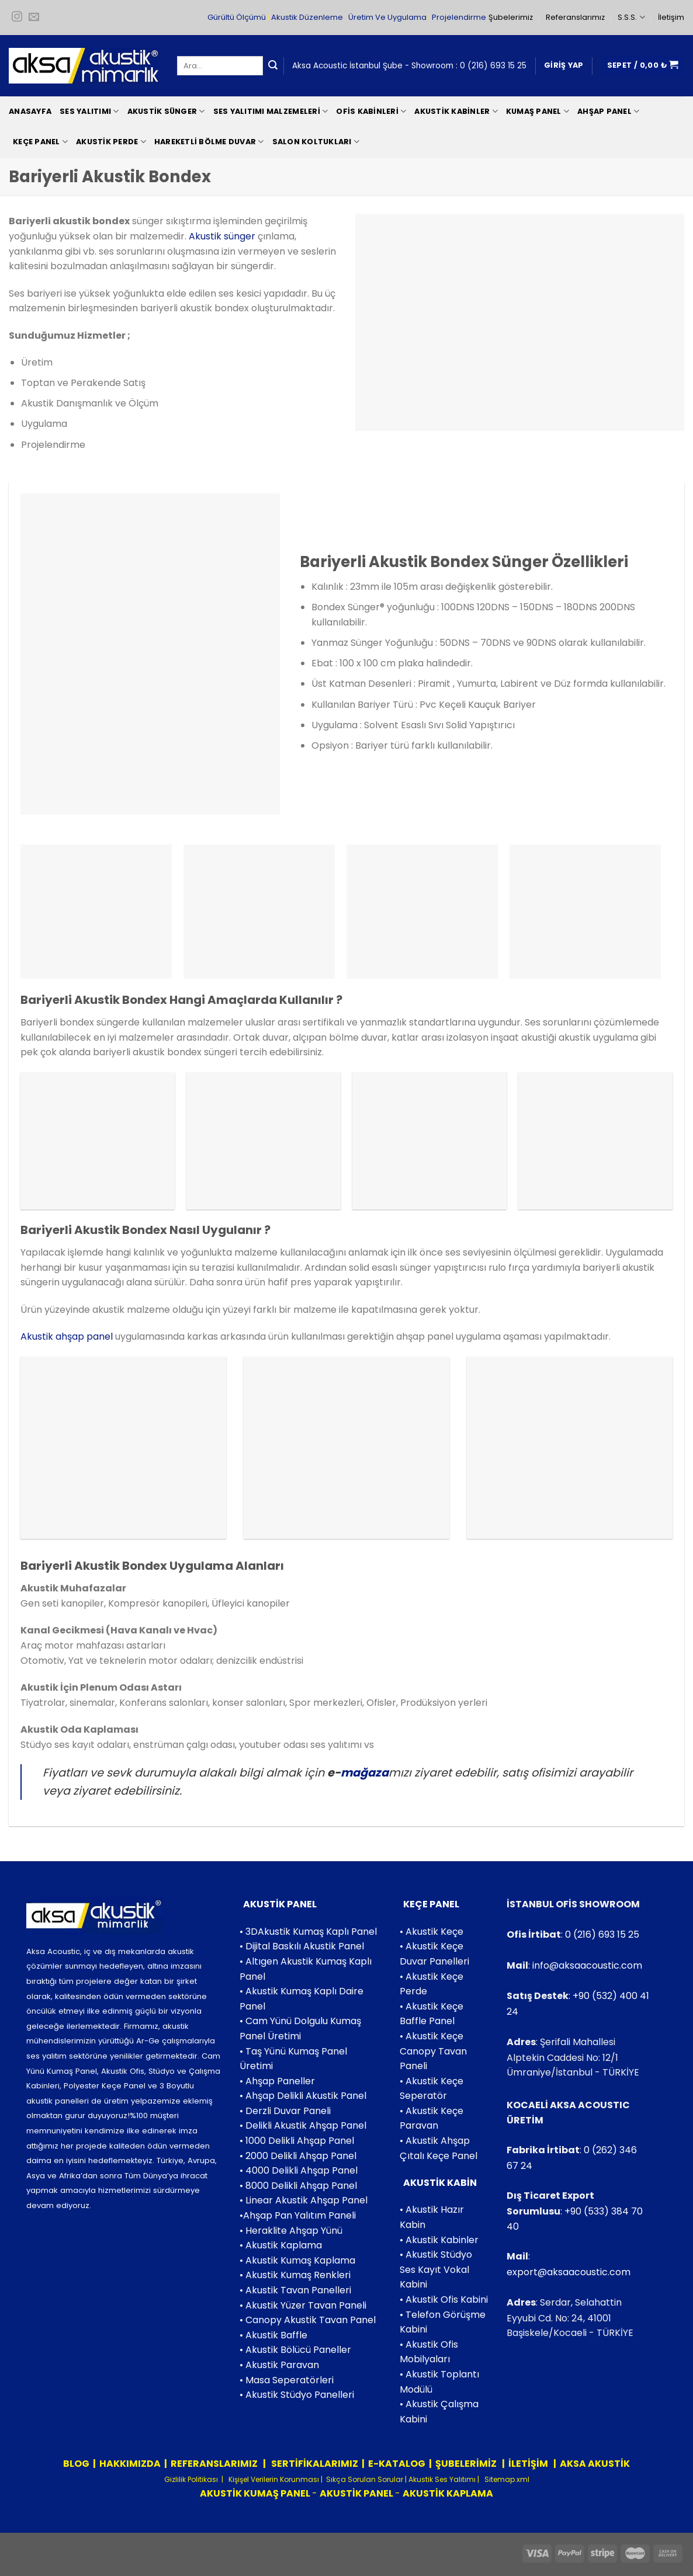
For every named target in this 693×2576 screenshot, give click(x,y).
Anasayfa (30, 111)
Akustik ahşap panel (66, 1336)
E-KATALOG (396, 2463)
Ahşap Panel (608, 111)
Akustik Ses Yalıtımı (442, 2479)
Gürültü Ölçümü (236, 17)
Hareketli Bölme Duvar (209, 141)
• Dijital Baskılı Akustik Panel (302, 1946)
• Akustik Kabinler (439, 2240)
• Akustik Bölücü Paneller (295, 2349)
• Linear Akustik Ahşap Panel (304, 2200)
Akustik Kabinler (456, 111)
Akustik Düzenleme (307, 17)
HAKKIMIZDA (130, 2463)
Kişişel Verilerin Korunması (273, 2479)
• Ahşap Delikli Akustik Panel (303, 2095)
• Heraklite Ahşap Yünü (291, 2230)
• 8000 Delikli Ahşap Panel (298, 2185)
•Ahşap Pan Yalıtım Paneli (298, 2215)
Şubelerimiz (510, 17)
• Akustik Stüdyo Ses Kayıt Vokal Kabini (436, 2269)
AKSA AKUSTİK (595, 2463)
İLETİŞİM (528, 2463)
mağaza (365, 1773)
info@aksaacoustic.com (587, 1965)
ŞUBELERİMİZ (466, 2463)
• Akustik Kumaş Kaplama (297, 2260)
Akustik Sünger (166, 111)
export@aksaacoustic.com (568, 2272)
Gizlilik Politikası (191, 2479)
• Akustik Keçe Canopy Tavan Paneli (433, 2051)
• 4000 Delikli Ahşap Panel (299, 2170)
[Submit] (273, 66)
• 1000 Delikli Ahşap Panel (297, 2140)
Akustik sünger (222, 236)
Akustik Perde (111, 141)
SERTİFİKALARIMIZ (313, 2463)
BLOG (76, 2463)
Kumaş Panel (537, 111)
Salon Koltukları (316, 141)
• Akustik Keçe (431, 1931)
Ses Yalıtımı (89, 111)
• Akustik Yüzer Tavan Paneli (303, 2305)
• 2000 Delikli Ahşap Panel (298, 2156)
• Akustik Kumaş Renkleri (295, 2275)
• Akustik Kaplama (281, 2245)
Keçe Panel (40, 141)
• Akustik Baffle (273, 2335)
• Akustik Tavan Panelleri (295, 2290)
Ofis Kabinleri (371, 111)
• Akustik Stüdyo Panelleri (297, 2394)
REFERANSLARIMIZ (215, 2463)
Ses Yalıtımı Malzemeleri (270, 111)
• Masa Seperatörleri (287, 2380)
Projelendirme (459, 17)
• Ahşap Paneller (277, 2081)
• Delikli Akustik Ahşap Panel (303, 2125)
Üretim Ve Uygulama (387, 17)
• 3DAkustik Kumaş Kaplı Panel (308, 1931)
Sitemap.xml (506, 2479)
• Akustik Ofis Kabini (444, 2299)
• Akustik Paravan (279, 2365)
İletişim (671, 17)
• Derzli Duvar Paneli (285, 2111)
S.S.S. (631, 17)
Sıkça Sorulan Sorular (364, 2479)
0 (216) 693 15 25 (493, 65)
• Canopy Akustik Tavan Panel (308, 2320)
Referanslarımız (575, 17)
